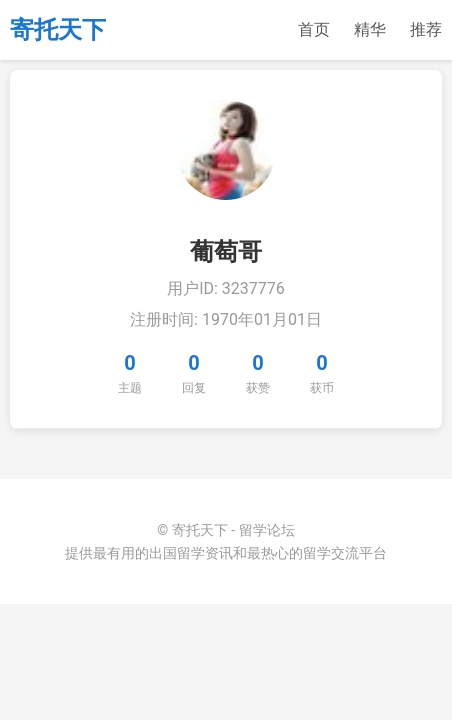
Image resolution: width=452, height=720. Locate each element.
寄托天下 (58, 30)
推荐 (426, 29)
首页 (314, 29)
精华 (370, 29)
